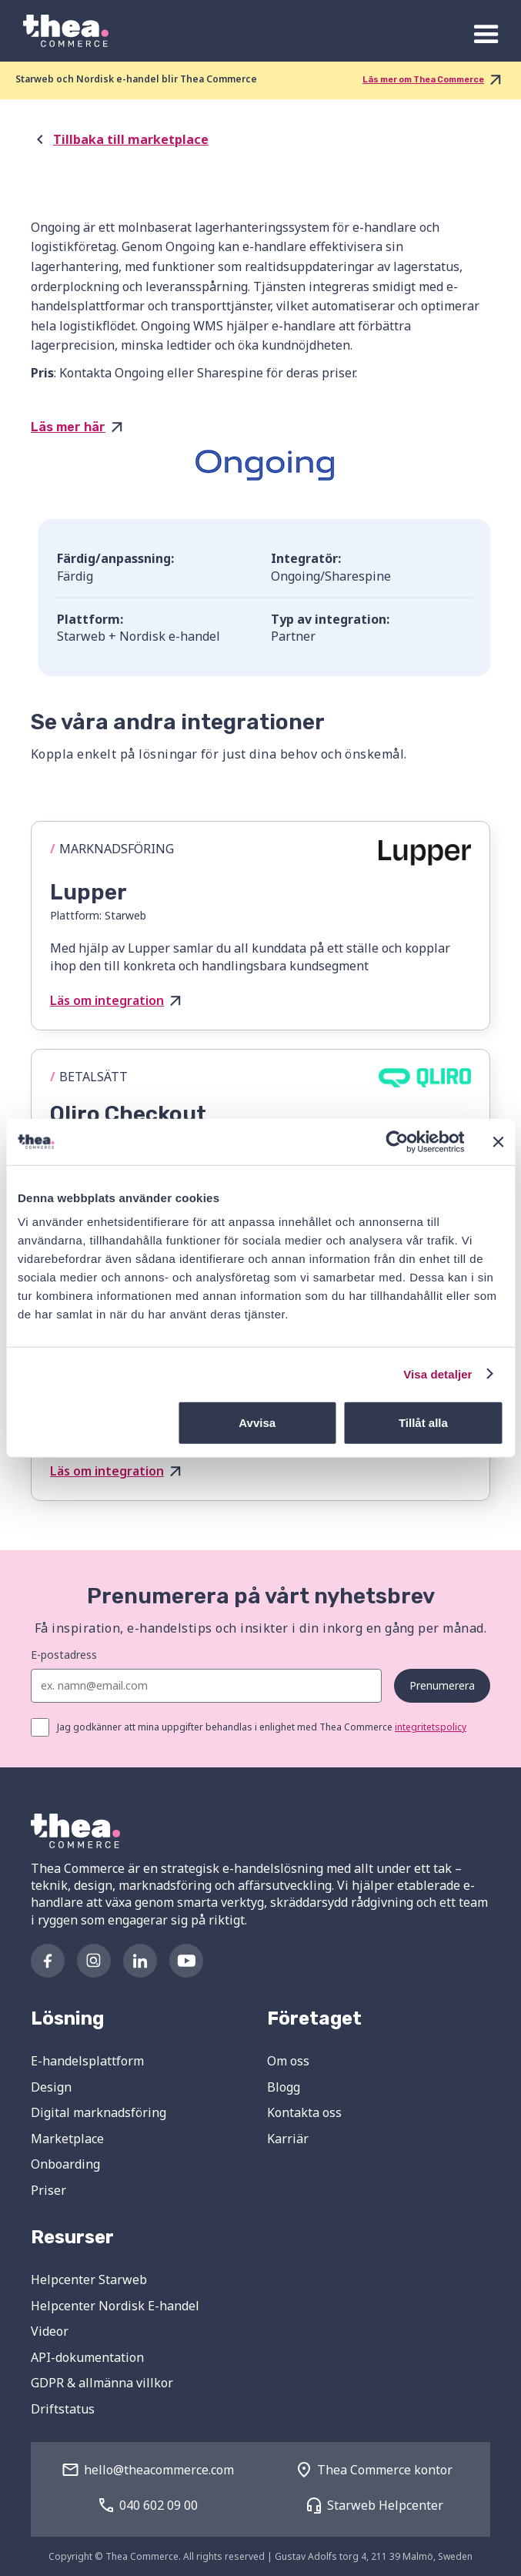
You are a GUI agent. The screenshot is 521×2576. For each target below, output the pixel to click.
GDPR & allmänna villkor (102, 2382)
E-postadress (64, 1654)
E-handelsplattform (87, 2060)
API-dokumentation (87, 2357)
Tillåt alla (423, 1422)
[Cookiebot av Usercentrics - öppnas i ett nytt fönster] (396, 1141)
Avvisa (257, 1422)
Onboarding (65, 2164)
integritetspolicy (430, 1727)
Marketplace (67, 2138)
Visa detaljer (437, 1373)
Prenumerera (442, 1685)
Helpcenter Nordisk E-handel (115, 2305)
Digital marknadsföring (98, 2112)
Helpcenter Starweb (89, 2279)
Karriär (288, 2138)
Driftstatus (63, 2408)
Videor (49, 2331)
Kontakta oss (304, 2112)
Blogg (283, 2087)
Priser (48, 2190)
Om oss (288, 2060)
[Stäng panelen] (498, 1141)
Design (51, 2087)
